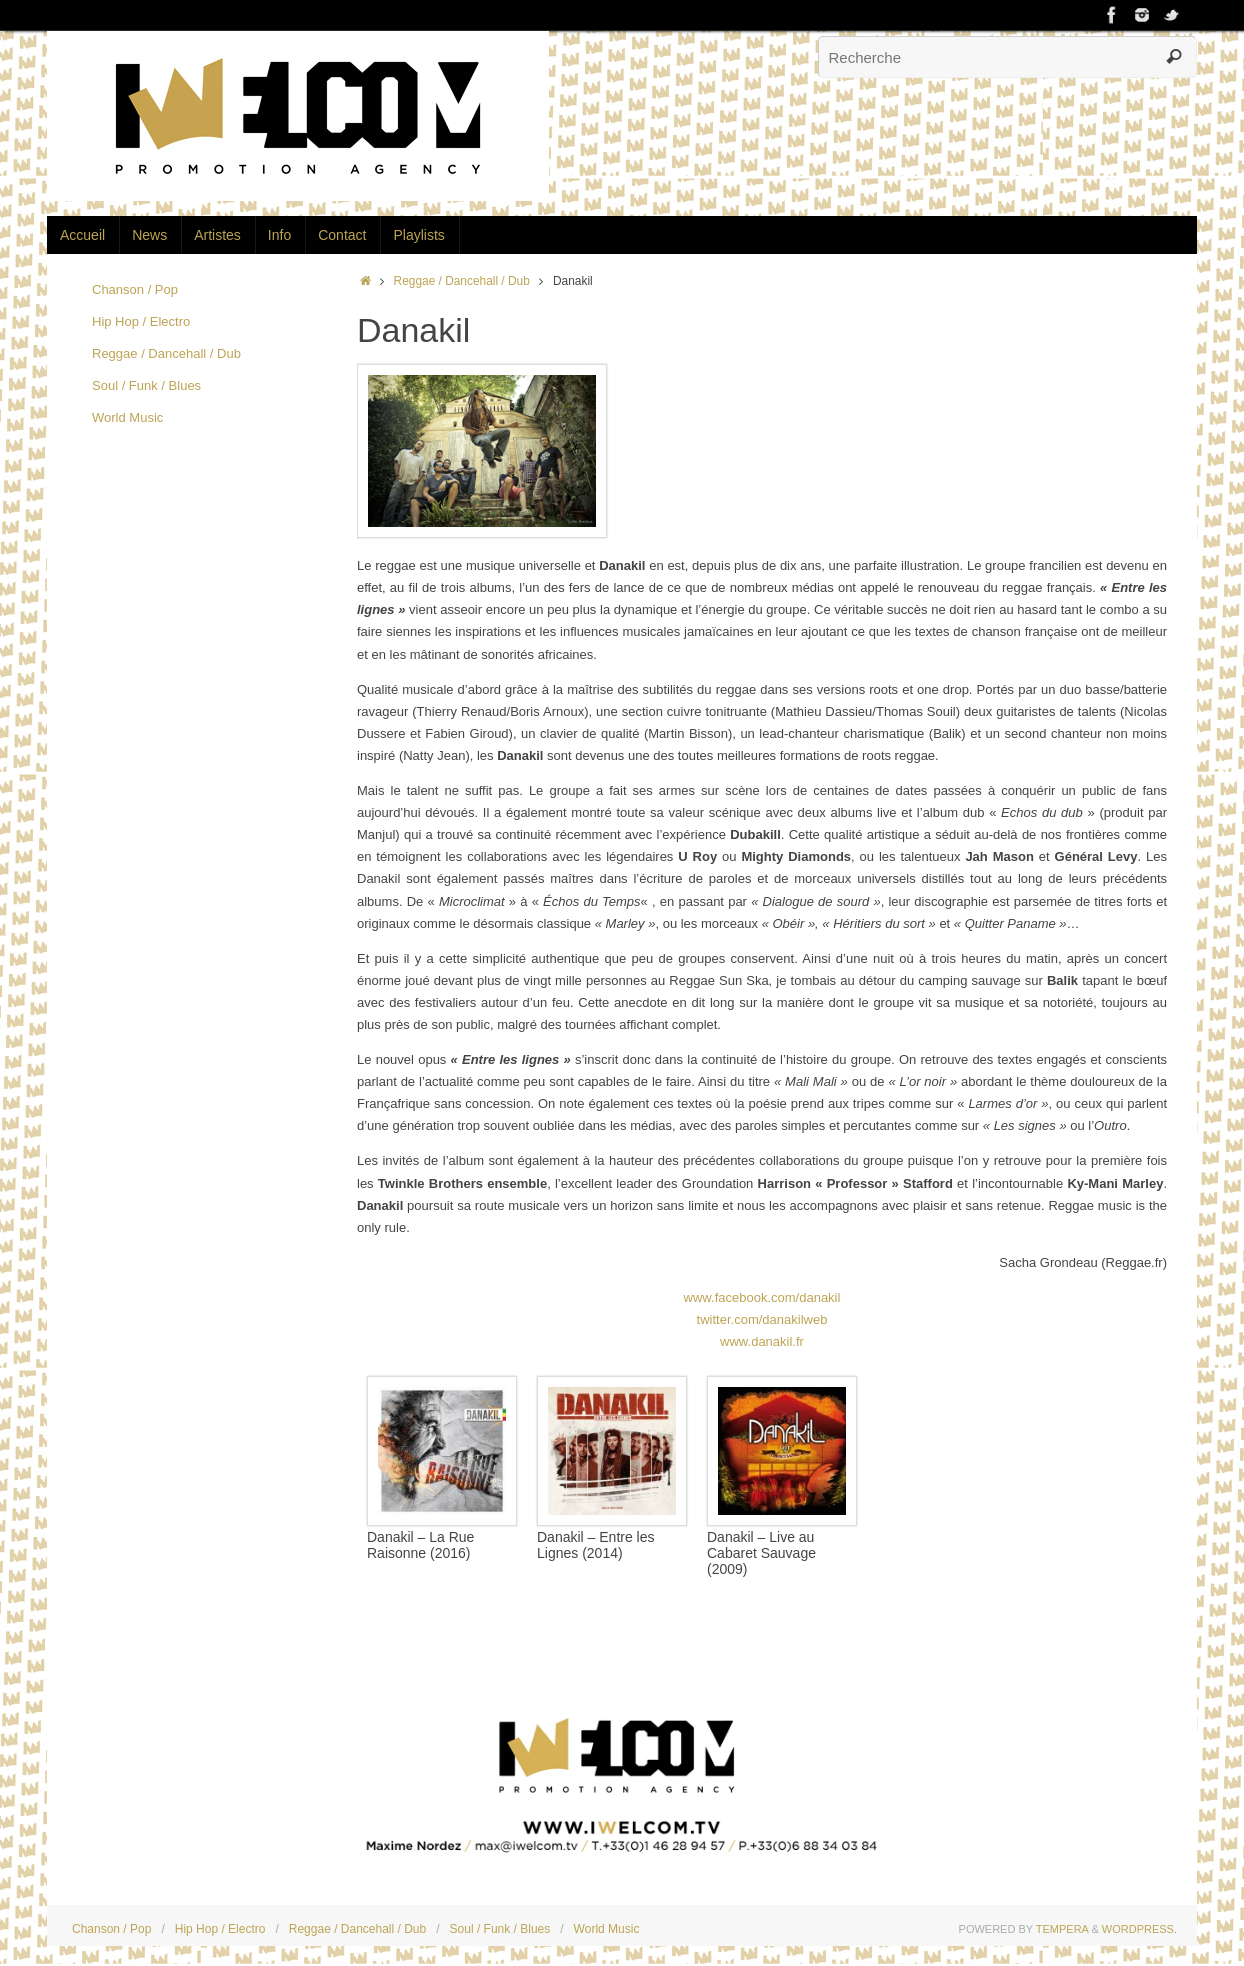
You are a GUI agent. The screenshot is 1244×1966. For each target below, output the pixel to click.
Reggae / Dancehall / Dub (462, 281)
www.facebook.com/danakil (762, 1297)
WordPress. (1139, 1929)
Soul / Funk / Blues (146, 385)
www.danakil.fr (762, 1341)
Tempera (1062, 1929)
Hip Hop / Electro (141, 321)
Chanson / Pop (135, 289)
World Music (127, 417)
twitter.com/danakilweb (762, 1319)
